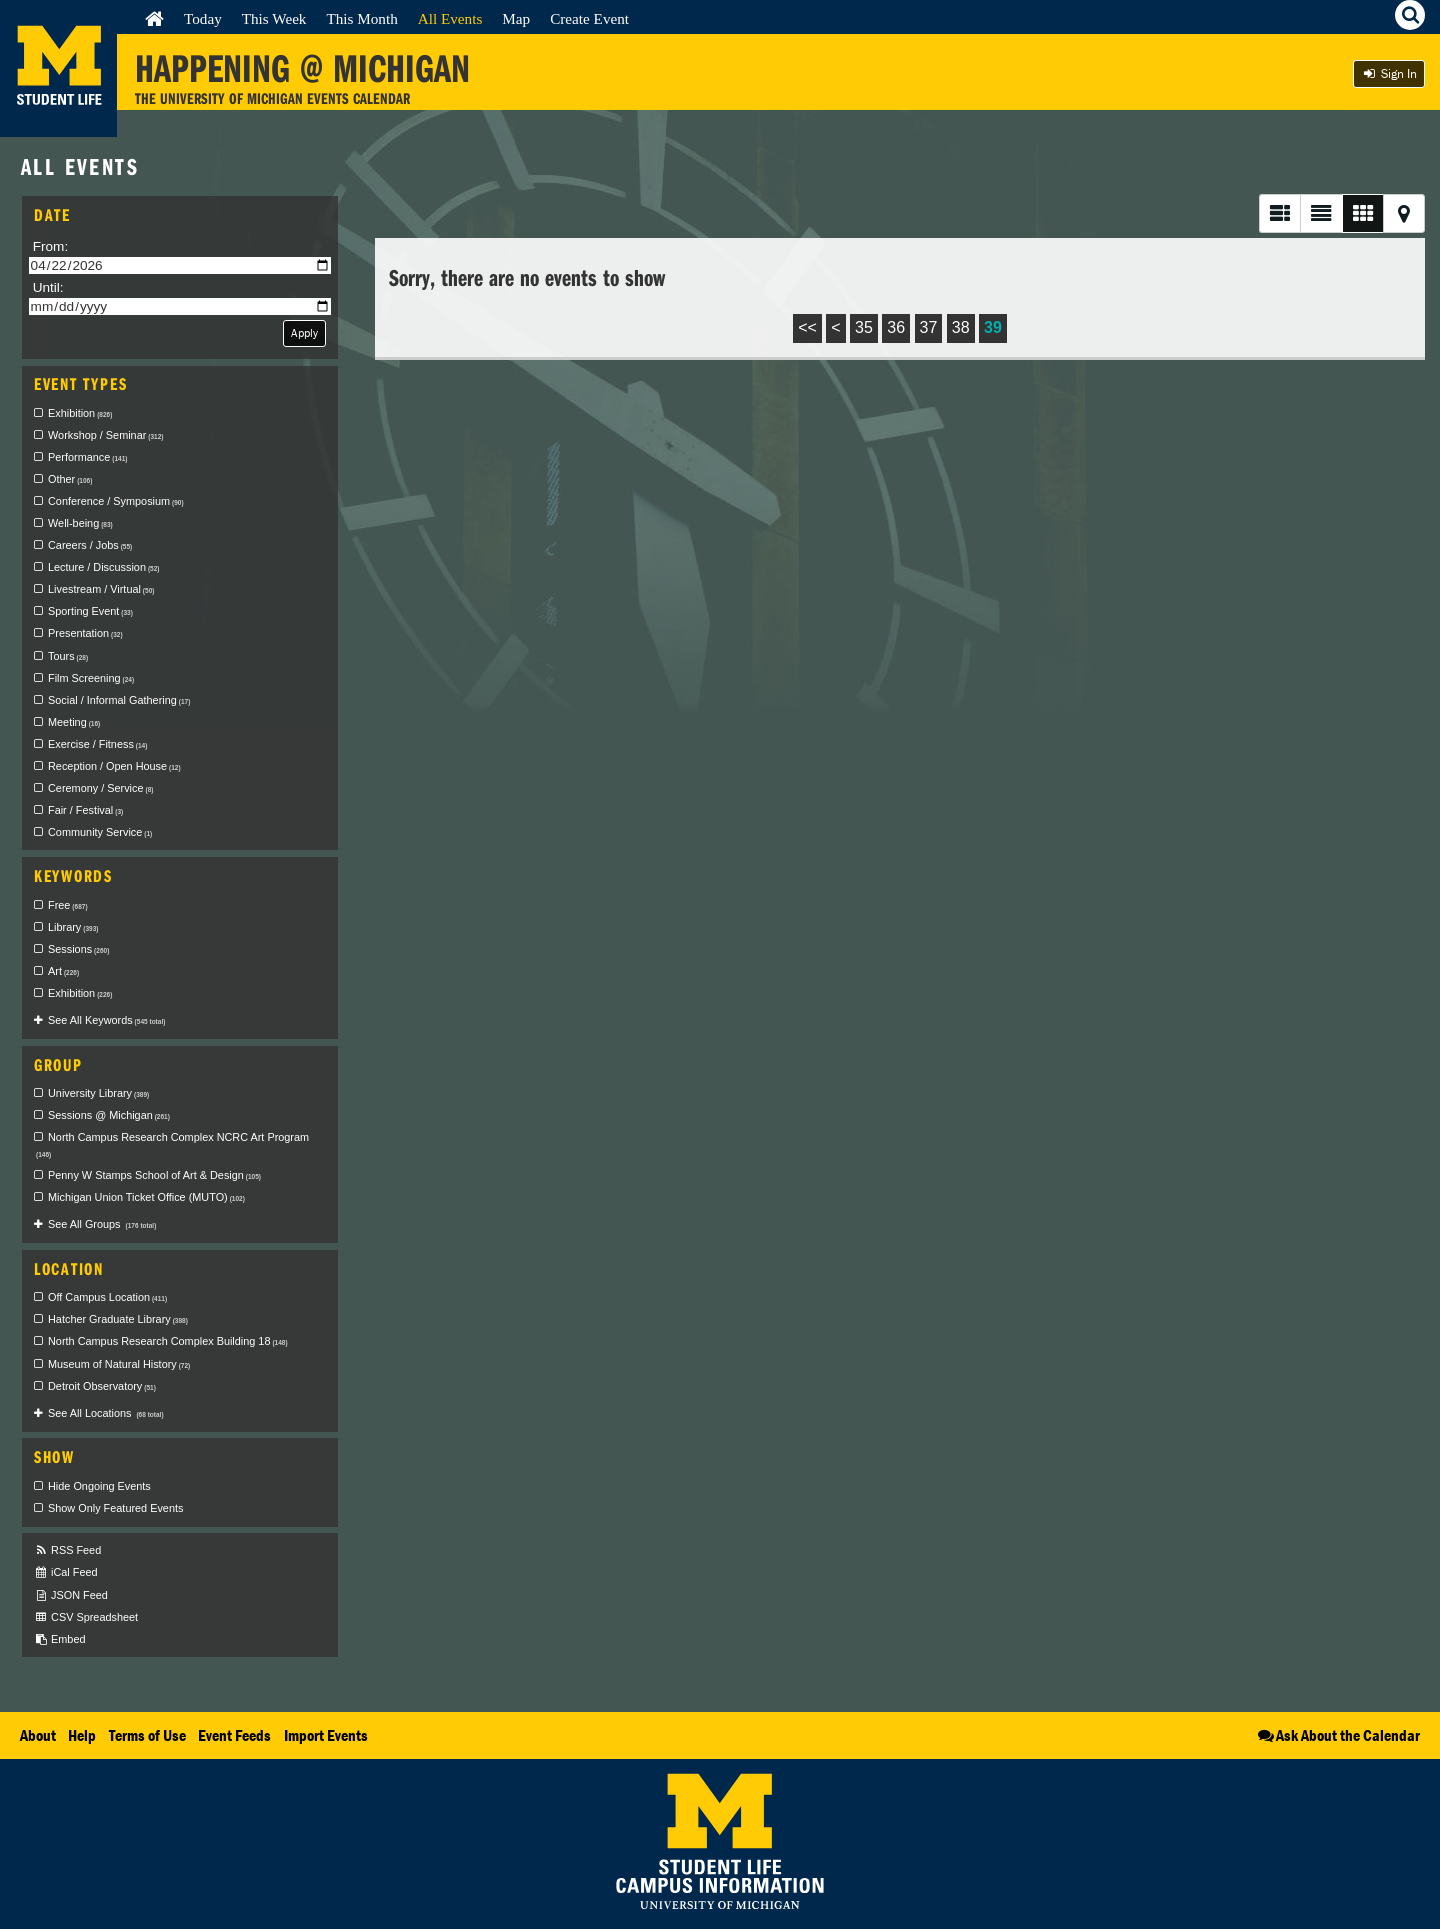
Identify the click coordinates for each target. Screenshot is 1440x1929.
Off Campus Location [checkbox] (107, 1297)
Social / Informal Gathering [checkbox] (119, 700)
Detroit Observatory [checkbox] (102, 1386)
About (38, 1735)
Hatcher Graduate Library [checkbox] (118, 1319)
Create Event (589, 18)
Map (516, 18)
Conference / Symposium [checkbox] (116, 501)
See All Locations (106, 1413)
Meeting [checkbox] (74, 722)
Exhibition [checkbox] (80, 413)
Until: (48, 287)
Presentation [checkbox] (85, 633)
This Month (361, 18)
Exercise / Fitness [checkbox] (97, 744)
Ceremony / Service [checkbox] (100, 788)
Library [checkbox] (73, 927)
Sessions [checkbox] (78, 949)
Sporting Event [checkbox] (90, 611)
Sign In (1389, 73)
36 (896, 327)
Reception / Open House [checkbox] (114, 766)
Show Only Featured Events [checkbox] (115, 1508)
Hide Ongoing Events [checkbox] (99, 1486)
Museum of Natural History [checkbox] (119, 1364)
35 (864, 327)
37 (929, 327)
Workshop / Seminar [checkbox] (106, 435)
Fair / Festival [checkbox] (85, 810)
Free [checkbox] (68, 905)
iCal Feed (66, 1572)
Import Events (326, 1735)
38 (961, 327)
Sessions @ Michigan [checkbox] (109, 1115)
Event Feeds (234, 1735)
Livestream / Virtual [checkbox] (101, 589)
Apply (304, 332)
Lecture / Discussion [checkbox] (103, 567)
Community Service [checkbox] (100, 832)
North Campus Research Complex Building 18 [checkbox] (168, 1341)
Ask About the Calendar (1337, 1735)
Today (203, 18)
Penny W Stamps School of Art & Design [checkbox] (154, 1175)
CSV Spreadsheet (86, 1617)
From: (51, 246)
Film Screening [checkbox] (91, 678)
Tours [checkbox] (68, 656)
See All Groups (102, 1224)
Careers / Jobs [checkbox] (90, 545)
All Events (450, 18)
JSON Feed (71, 1595)
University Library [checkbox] (98, 1093)
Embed (59, 1639)
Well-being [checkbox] (80, 523)
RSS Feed (67, 1550)
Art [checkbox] (63, 971)
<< (807, 327)
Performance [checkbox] (87, 457)
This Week (274, 18)
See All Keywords (106, 1020)
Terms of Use (147, 1735)
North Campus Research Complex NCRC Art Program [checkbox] (172, 1145)
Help (82, 1735)
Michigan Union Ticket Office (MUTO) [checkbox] (146, 1197)
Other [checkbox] (70, 479)
